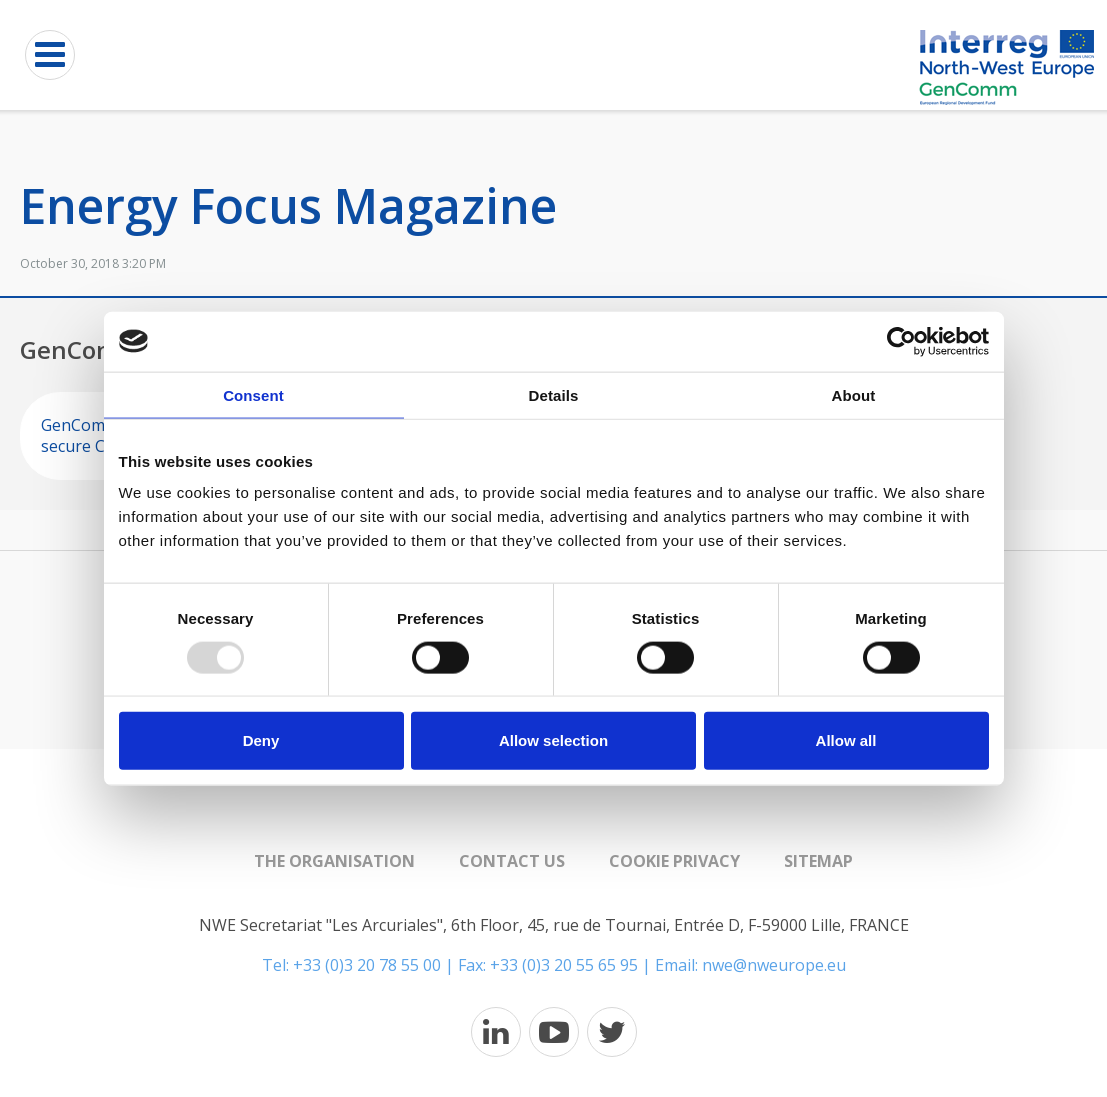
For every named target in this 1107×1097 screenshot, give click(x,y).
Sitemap (818, 861)
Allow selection (553, 740)
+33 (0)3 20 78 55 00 (367, 965)
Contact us (512, 861)
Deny (261, 740)
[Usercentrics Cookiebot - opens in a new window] (901, 341)
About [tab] (854, 394)
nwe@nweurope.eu (774, 965)
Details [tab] (554, 394)
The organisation (334, 861)
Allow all (846, 740)
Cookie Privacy (674, 861)
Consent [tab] (253, 394)
